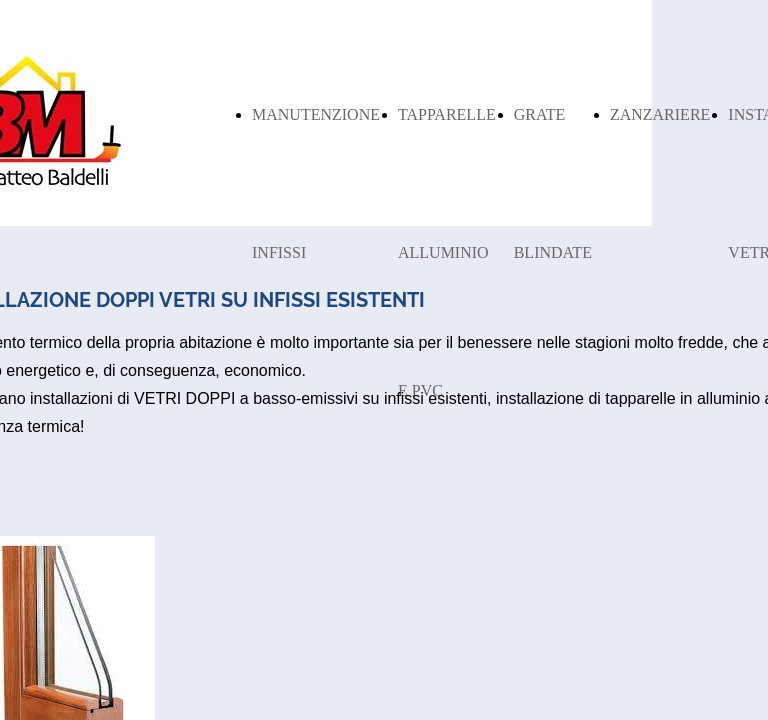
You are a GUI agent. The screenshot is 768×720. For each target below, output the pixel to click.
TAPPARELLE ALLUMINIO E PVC (447, 252)
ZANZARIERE (660, 114)
